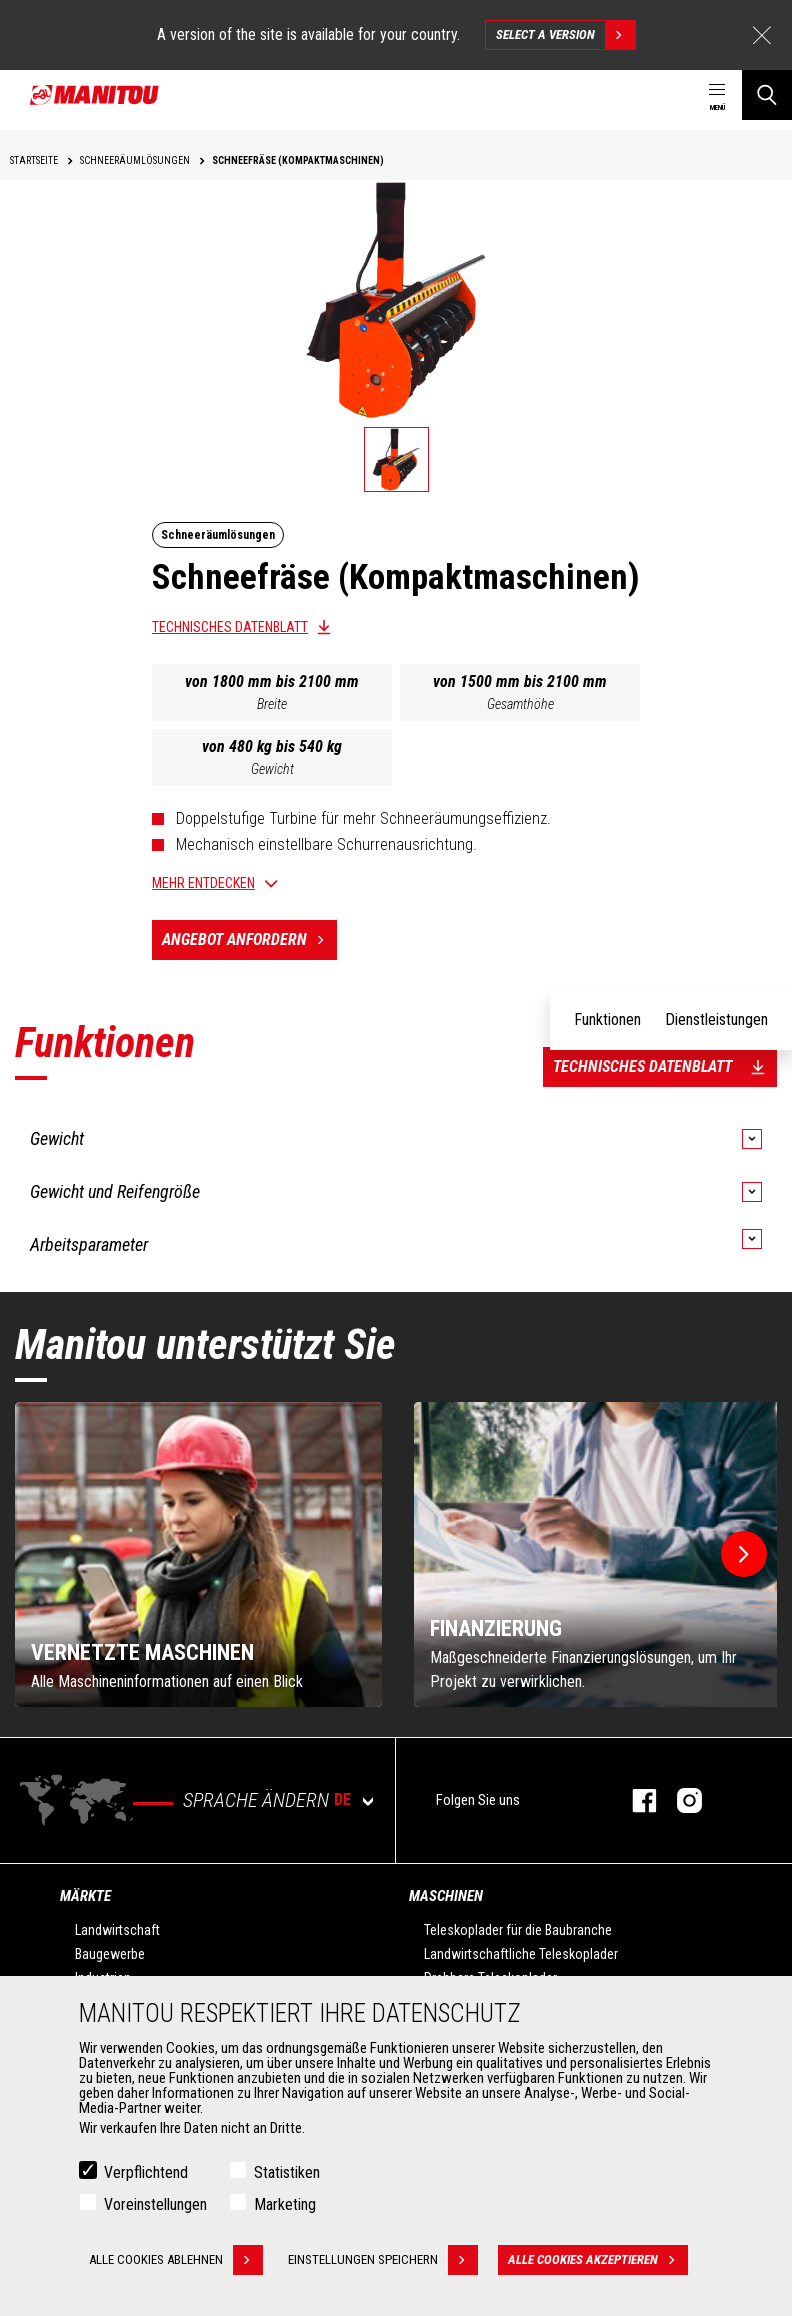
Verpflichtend (146, 2172)
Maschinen (446, 1896)
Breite (272, 704)
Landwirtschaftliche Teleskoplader (521, 1954)
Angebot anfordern (249, 940)
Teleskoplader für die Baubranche (518, 1930)
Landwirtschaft (117, 1930)
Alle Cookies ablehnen (176, 2260)
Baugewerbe (110, 1954)
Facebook (634, 1800)
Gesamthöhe (520, 704)
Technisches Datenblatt (230, 627)
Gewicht (272, 769)
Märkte (85, 1896)
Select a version (565, 35)
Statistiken (287, 2172)
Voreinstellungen (155, 2204)
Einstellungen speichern (383, 2260)
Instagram (679, 1800)
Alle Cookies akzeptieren (598, 2260)
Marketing (285, 2204)
